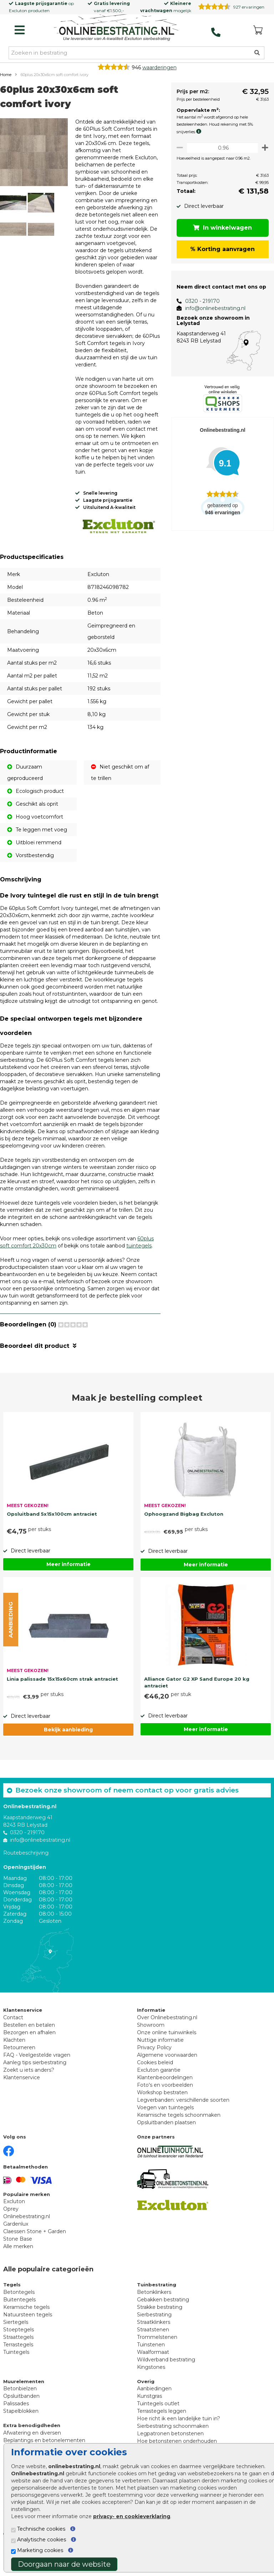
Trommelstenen (157, 2364)
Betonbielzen (20, 2415)
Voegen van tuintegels (165, 2134)
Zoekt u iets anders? (28, 2097)
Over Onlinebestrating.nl (167, 2044)
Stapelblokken (21, 2438)
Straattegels (18, 2364)
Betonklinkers (154, 2319)
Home (5, 74)
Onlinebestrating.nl (26, 2243)
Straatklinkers (153, 2349)
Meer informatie (68, 1592)
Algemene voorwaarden (167, 2082)
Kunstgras (149, 2423)
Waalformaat (153, 2379)
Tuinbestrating (156, 2312)
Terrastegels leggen (161, 2438)
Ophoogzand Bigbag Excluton (183, 1541)
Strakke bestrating (159, 2334)
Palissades (16, 2430)
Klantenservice (21, 2104)
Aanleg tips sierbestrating (34, 2089)
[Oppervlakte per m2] (220, 147)
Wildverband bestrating (166, 2387)
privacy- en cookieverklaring (131, 2516)
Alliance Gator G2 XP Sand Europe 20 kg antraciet (196, 1710)
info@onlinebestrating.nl (211, 308)
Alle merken (18, 2273)
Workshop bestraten (162, 2119)
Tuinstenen (151, 2372)
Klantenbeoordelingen (165, 2104)
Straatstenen (153, 2357)
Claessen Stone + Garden (34, 2258)
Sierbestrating (154, 2342)
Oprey (11, 2236)
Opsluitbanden (21, 2423)
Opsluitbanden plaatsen (166, 2149)
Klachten (14, 2067)
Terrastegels (18, 2372)
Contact (13, 2044)
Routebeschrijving (26, 1880)
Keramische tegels (26, 2334)
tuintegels (139, 1273)
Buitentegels (19, 2327)
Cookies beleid (155, 2089)
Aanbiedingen (154, 2415)
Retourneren (19, 2074)
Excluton (18, 10)
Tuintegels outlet (158, 2430)
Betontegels (19, 2319)
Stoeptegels (18, 2357)
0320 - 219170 (198, 301)
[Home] (116, 28)
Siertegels (15, 2349)
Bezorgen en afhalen (29, 2059)
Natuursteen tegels (27, 2342)
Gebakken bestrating (163, 2327)
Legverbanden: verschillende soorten (183, 2127)
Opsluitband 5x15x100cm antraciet (52, 1541)
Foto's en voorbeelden (165, 2112)
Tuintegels (16, 2379)
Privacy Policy (154, 2074)
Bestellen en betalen (29, 2052)
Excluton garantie (159, 2097)
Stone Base (17, 2266)
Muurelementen (23, 2408)
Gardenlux (15, 2251)
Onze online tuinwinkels (166, 2059)
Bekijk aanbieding (68, 1757)
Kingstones (151, 2394)
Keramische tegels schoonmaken (178, 2142)
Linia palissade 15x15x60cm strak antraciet (62, 1706)
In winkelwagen (220, 227)
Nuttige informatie (160, 2067)
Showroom (150, 2052)
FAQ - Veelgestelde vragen (36, 2082)
